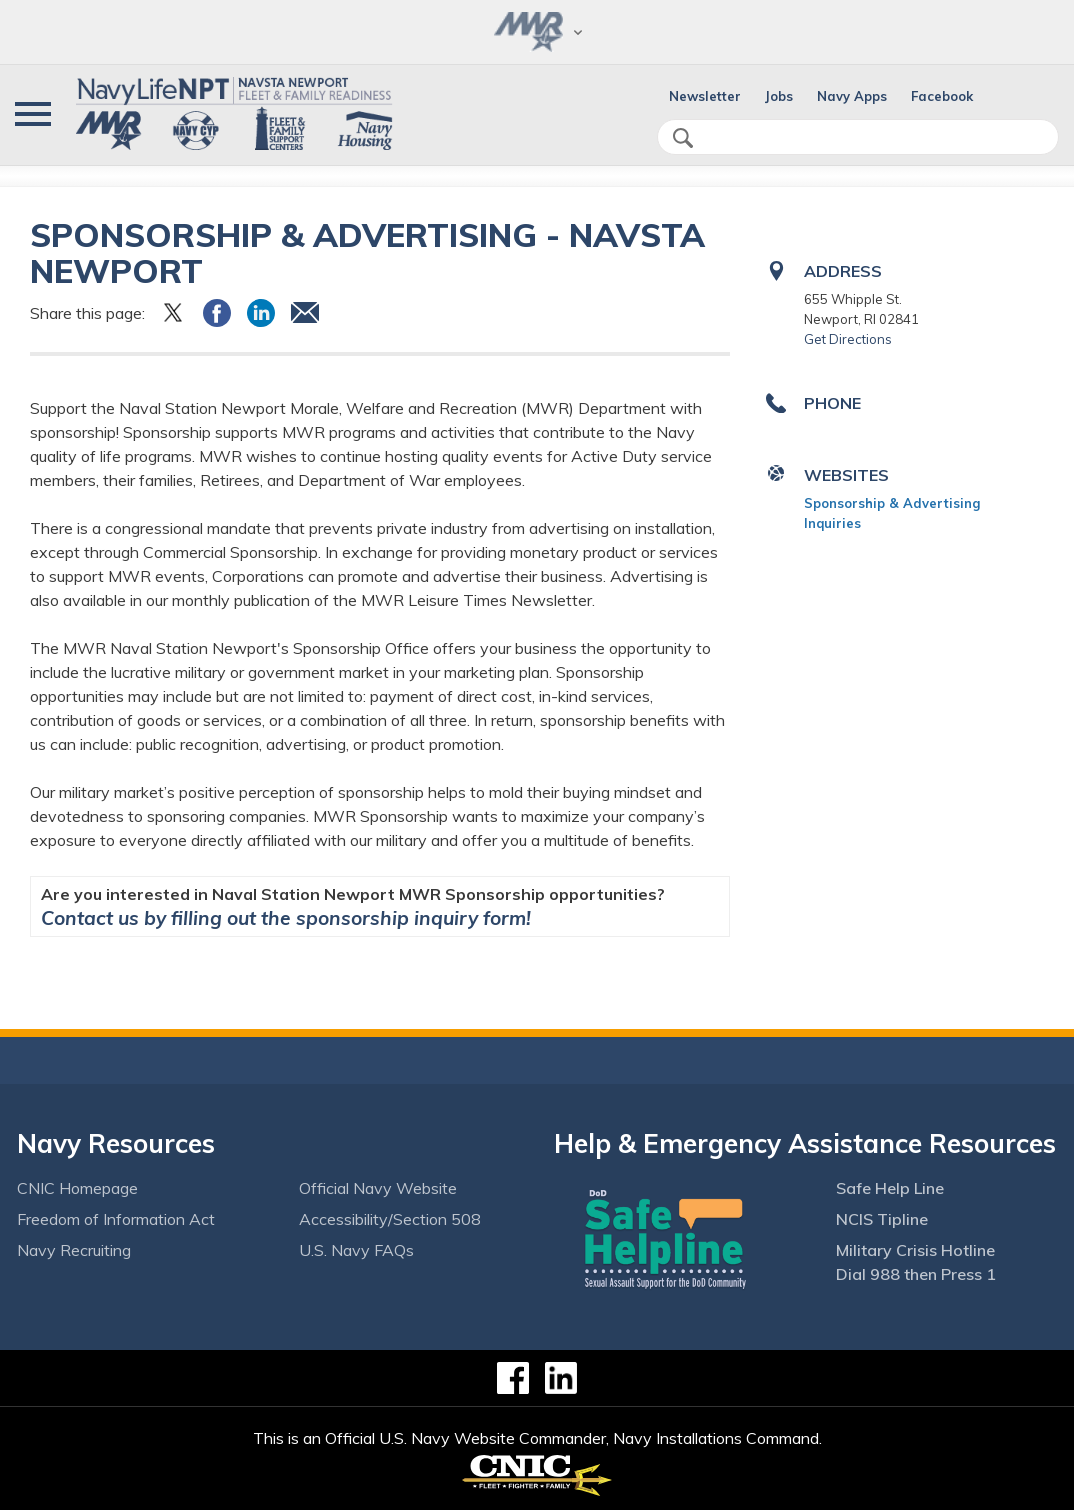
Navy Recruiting (74, 1250)
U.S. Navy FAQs (356, 1250)
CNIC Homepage (77, 1188)
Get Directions (848, 339)
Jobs (779, 96)
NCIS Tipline (882, 1219)
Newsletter (705, 96)
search (683, 138)
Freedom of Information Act (116, 1219)
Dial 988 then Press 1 (916, 1274)
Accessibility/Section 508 (390, 1219)
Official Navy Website (378, 1188)
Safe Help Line (890, 1188)
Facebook (942, 96)
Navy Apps (852, 96)
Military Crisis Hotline (915, 1250)
